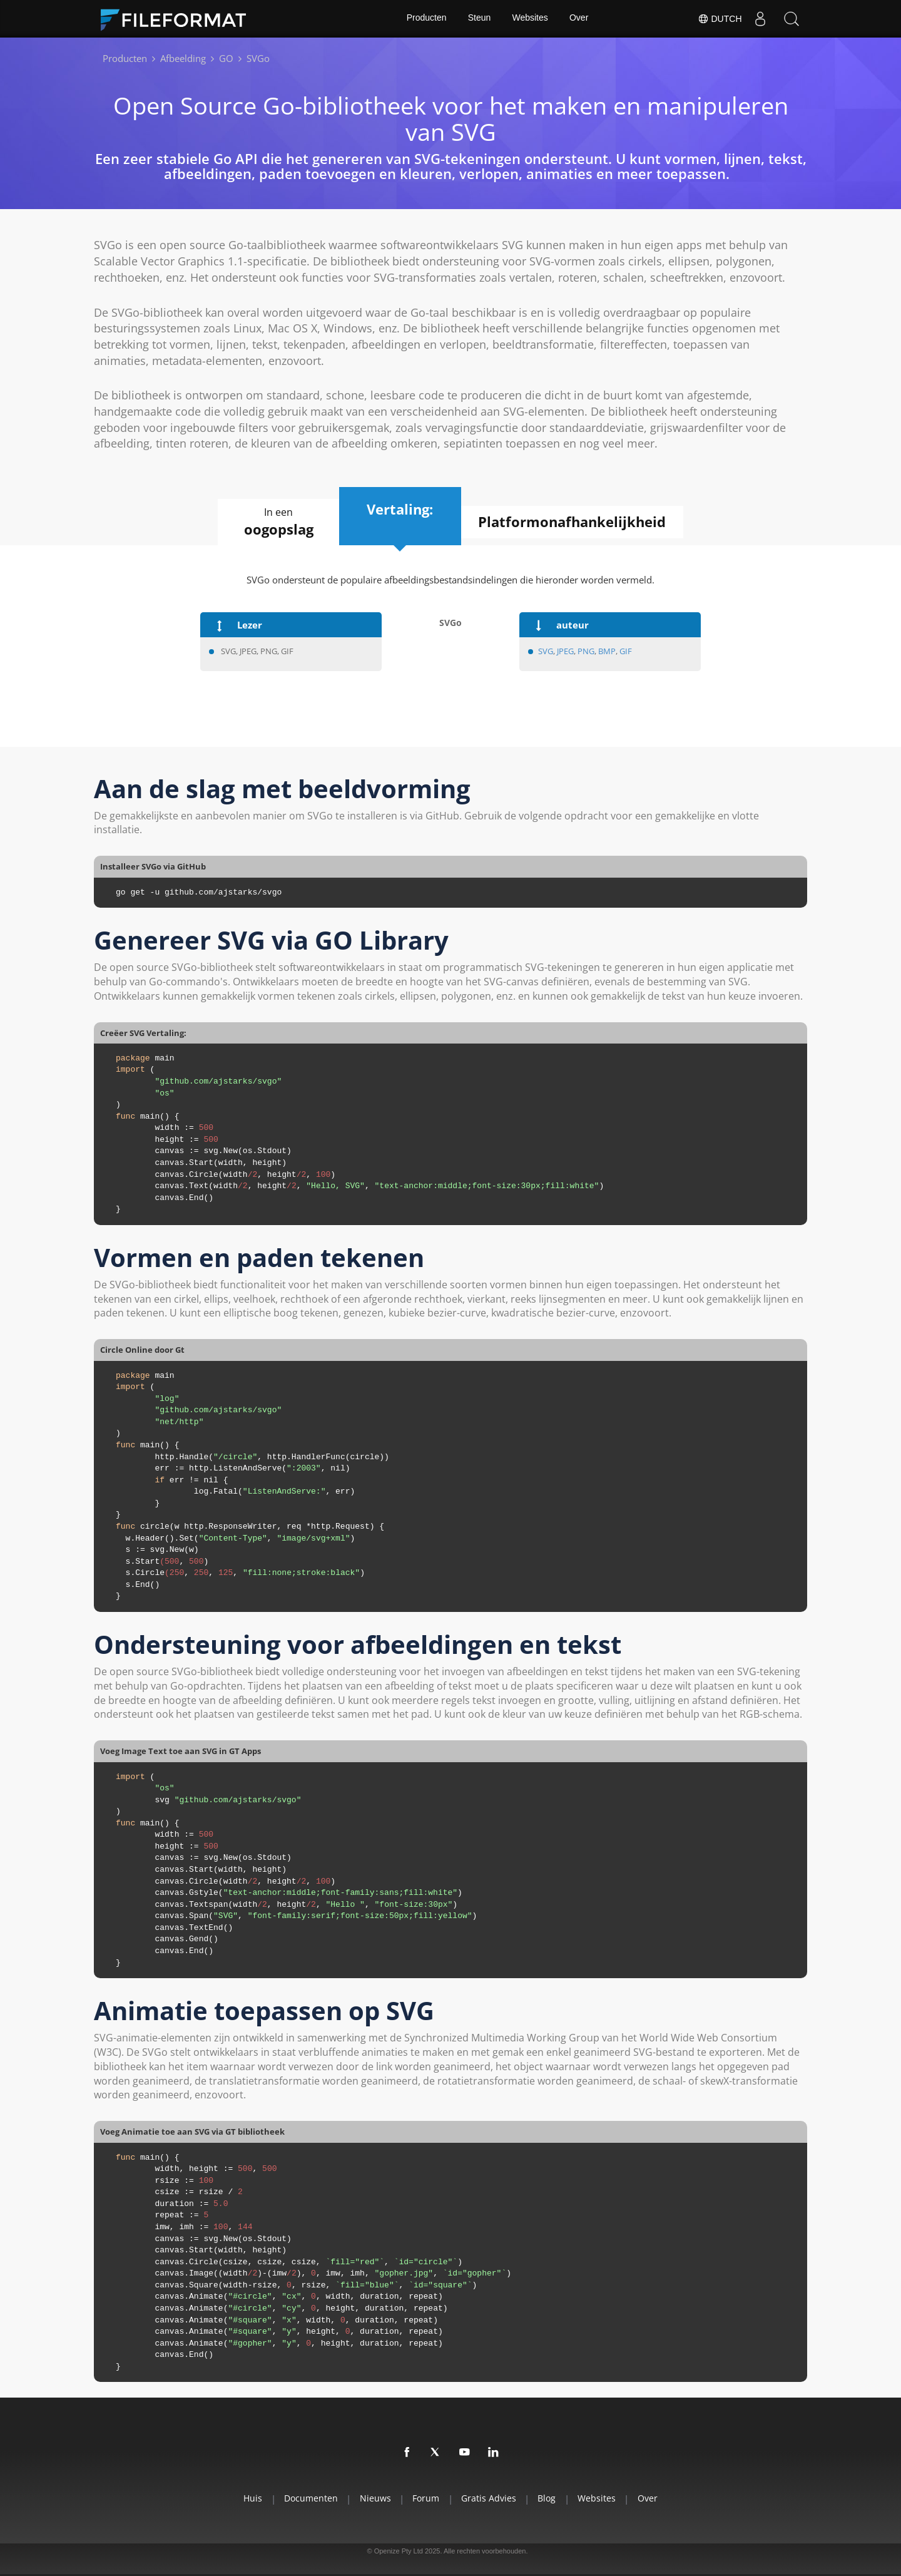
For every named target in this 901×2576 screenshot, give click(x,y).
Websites (530, 19)
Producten (425, 19)
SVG (545, 651)
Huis (246, 2499)
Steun (479, 19)
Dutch (719, 18)
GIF (625, 651)
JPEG (565, 651)
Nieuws (372, 2499)
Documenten (306, 2499)
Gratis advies (489, 2499)
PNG (586, 651)
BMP (607, 651)
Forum (425, 2499)
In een (275, 522)
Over (579, 19)
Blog (550, 2499)
